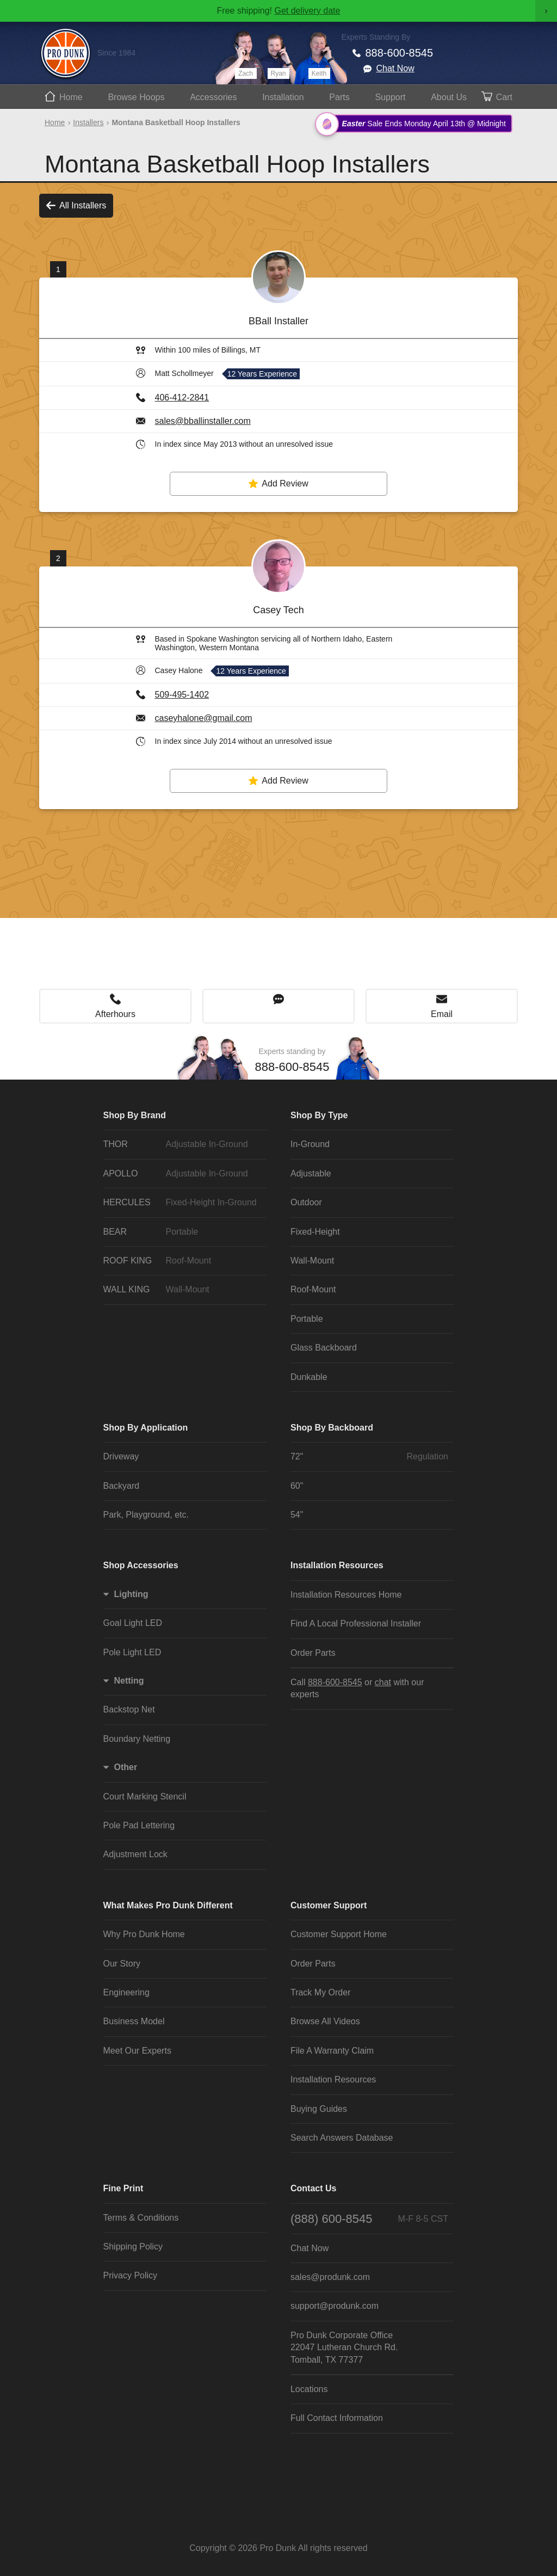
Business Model (134, 2021)
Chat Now (395, 68)
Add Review (278, 484)
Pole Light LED (132, 1652)
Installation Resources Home (346, 1594)
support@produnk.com (334, 2305)
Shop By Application (145, 1427)
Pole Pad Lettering (139, 1825)
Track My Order (320, 1992)
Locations (309, 2389)
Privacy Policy (130, 2275)
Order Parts (313, 1652)
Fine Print (123, 2188)
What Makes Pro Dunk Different (168, 1905)
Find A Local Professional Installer (355, 1623)
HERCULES (182, 1203)
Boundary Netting (137, 1738)
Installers (88, 122)
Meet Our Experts (137, 2050)
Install (283, 97)
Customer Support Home (338, 1934)
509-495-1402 (182, 694)
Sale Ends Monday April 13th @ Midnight (415, 123)
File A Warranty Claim (332, 2050)
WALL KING (182, 1290)
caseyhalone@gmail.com (203, 718)
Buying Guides (318, 2108)
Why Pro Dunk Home (144, 1934)
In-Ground (310, 1144)
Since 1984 (116, 52)
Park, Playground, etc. (146, 1514)
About (449, 97)
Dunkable (308, 1377)
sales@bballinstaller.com (203, 421)
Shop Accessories (140, 1565)
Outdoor (306, 1202)
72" (369, 1457)
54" (296, 1514)
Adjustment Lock (135, 1854)
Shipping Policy (133, 2246)
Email (442, 1014)
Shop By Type (319, 1115)
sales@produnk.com (330, 2277)
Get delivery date (307, 10)
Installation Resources (336, 1565)
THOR (182, 1144)
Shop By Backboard (331, 1427)
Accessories (213, 97)
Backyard (121, 1485)
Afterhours (115, 1014)
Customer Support (328, 1905)
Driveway (121, 1456)
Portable (306, 1318)
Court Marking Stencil (145, 1796)
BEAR (182, 1232)
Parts (339, 97)
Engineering (126, 1992)
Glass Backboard (323, 1347)
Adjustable (310, 1173)
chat (383, 1682)
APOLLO (182, 1174)
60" (296, 1485)
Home (71, 97)
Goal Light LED (133, 1623)
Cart (504, 97)
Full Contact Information (336, 2418)
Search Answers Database (341, 2137)
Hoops (136, 97)
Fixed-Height (315, 1231)
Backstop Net (129, 1709)
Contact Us (313, 2188)
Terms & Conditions (141, 2217)
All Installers (76, 206)
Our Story (121, 1963)
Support (390, 97)
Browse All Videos (325, 2021)
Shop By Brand (134, 1115)
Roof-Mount (313, 1289)
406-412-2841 (182, 397)
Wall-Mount (312, 1260)
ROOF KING (182, 1261)
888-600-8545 (400, 53)
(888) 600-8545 (369, 2219)
